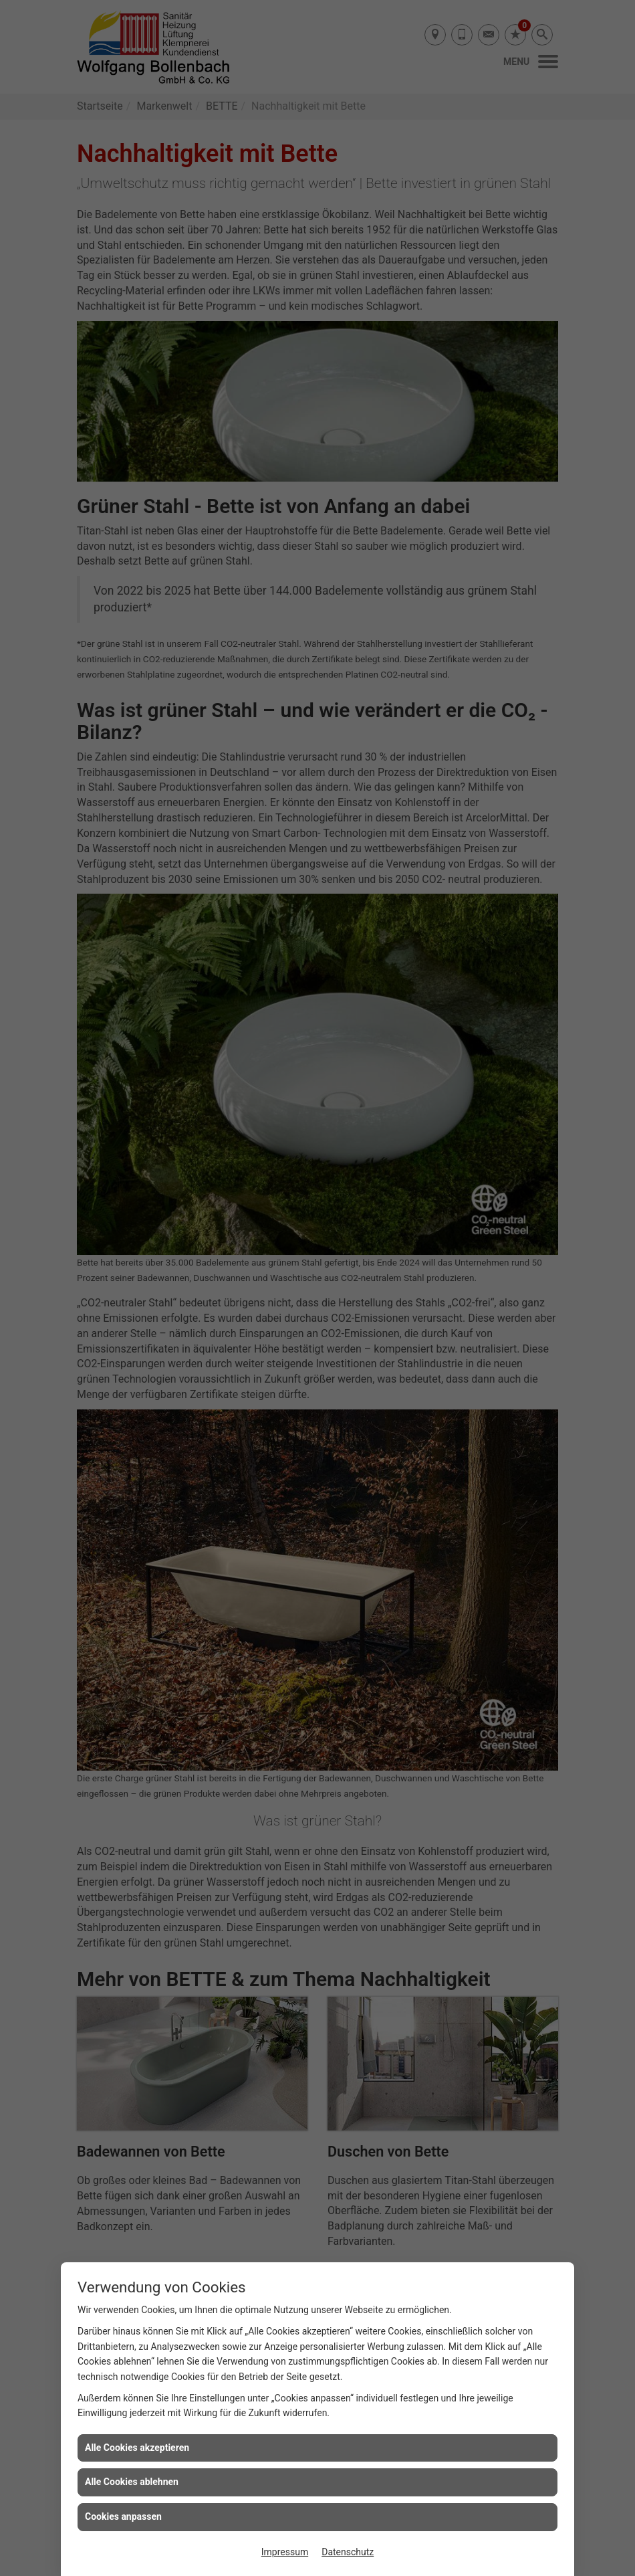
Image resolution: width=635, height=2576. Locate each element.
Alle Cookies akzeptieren (137, 2447)
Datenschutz (348, 2552)
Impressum (284, 2552)
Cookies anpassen (123, 2516)
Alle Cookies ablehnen (131, 2481)
